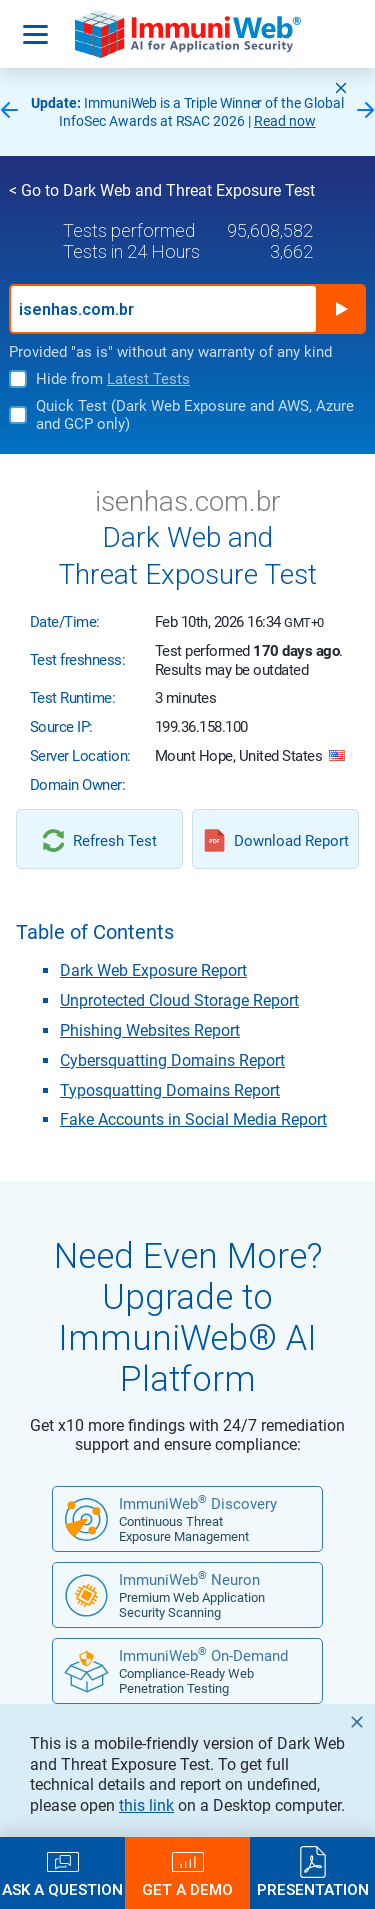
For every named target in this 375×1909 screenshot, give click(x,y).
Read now (285, 121)
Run (341, 309)
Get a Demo (187, 1889)
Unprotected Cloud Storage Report (179, 1000)
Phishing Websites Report (150, 1030)
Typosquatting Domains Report (170, 1090)
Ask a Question (62, 1889)
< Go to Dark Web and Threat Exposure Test (162, 190)
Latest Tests (148, 379)
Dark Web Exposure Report (153, 970)
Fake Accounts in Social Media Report (193, 1119)
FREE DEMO (188, 1757)
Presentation (313, 1889)
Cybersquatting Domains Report (172, 1060)
